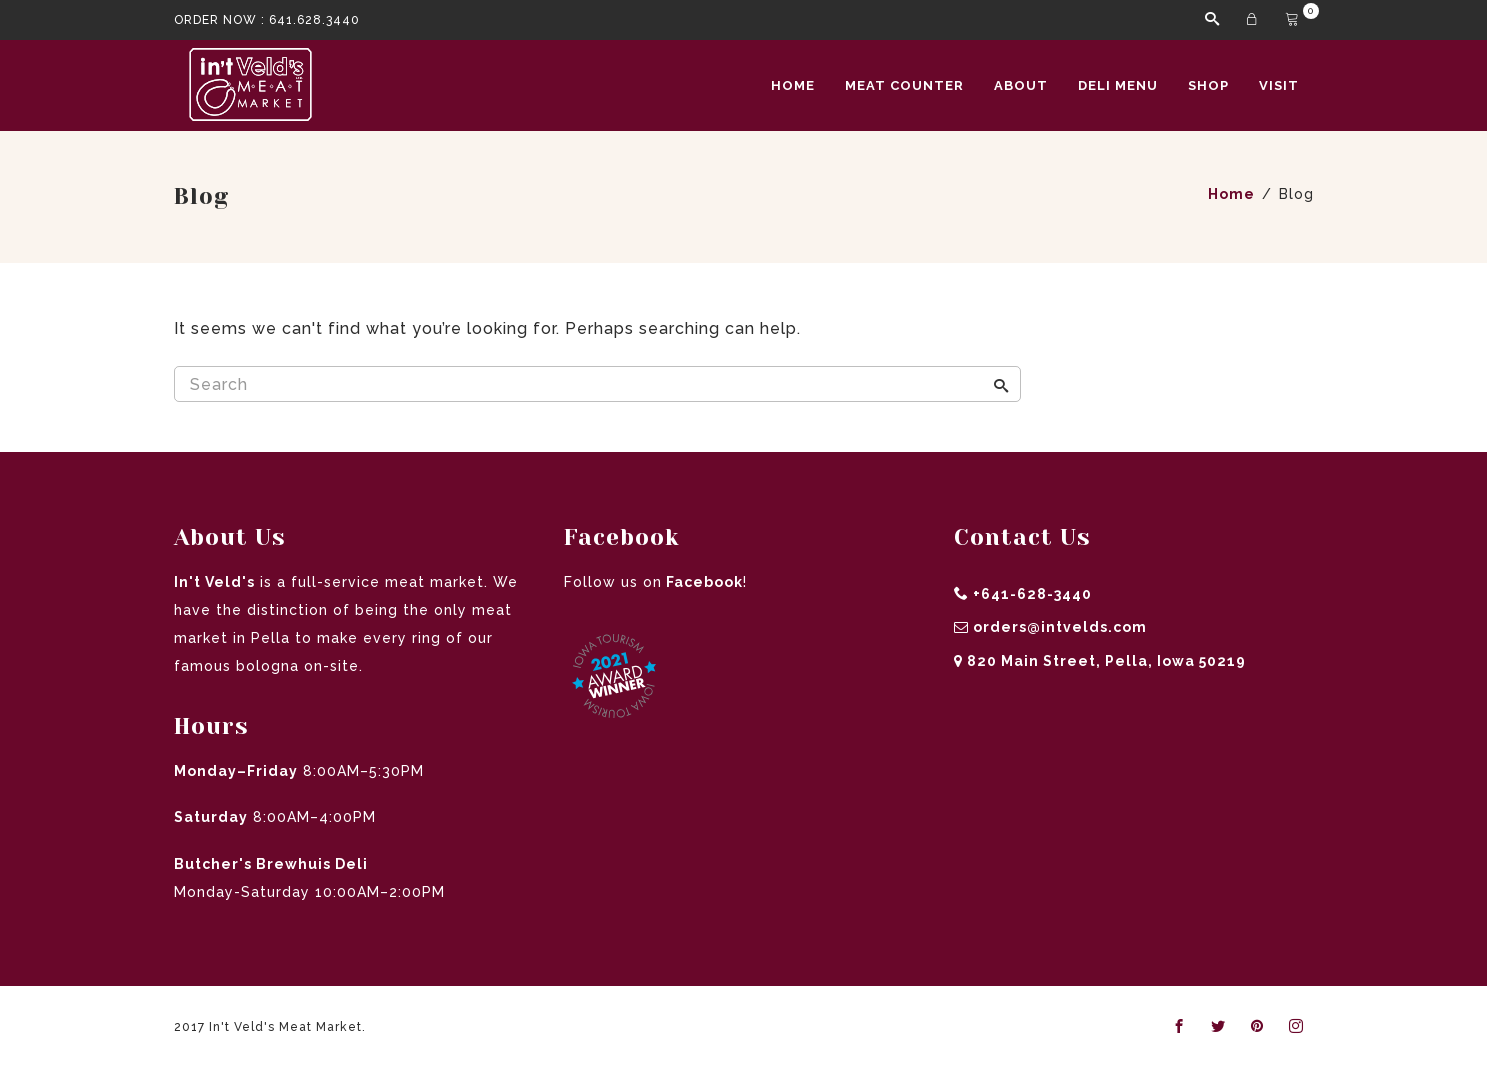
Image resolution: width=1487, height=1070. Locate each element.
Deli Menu (1118, 85)
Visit (1279, 85)
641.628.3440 (314, 20)
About (1021, 85)
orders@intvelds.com (1060, 627)
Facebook (702, 582)
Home (793, 85)
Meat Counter (904, 85)
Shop (1208, 85)
